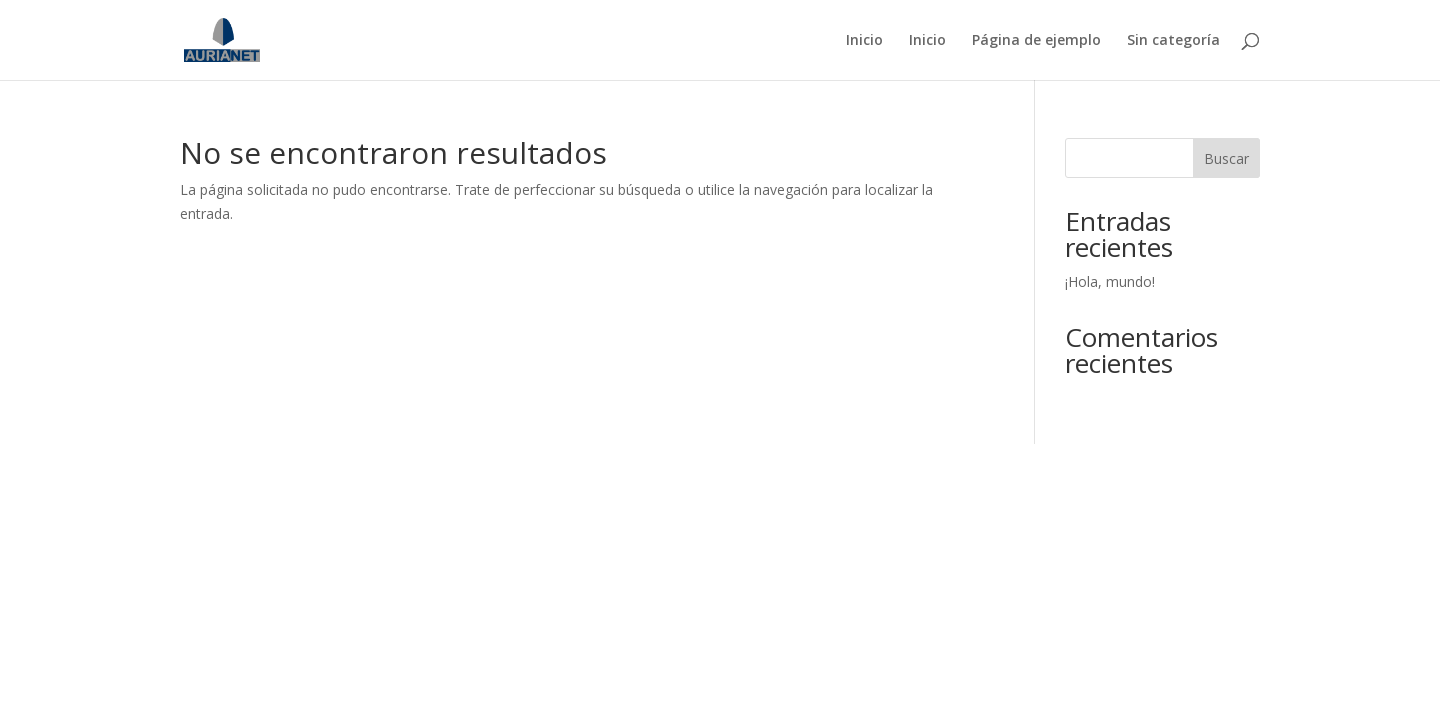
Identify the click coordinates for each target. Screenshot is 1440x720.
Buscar (1226, 158)
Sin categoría (1173, 41)
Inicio (864, 41)
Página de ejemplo (1036, 41)
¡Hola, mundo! (1110, 281)
